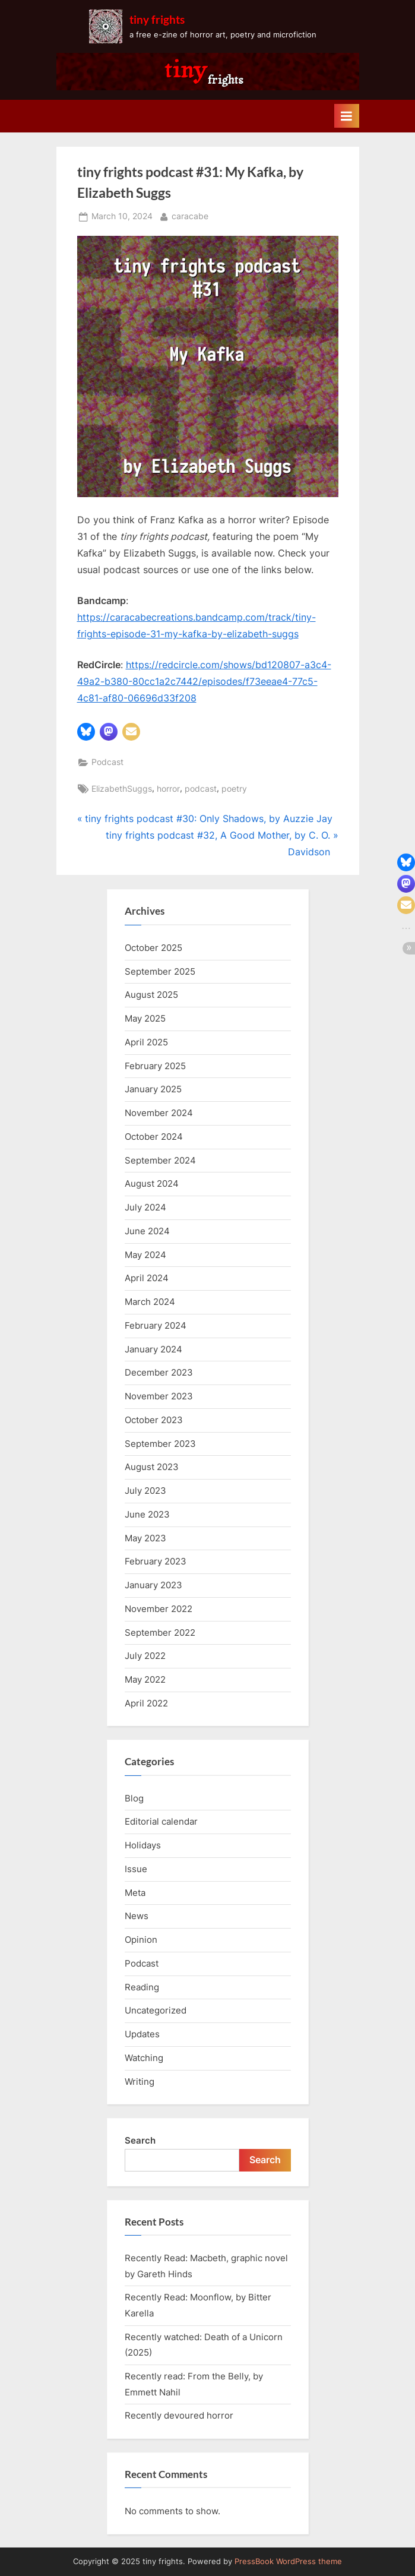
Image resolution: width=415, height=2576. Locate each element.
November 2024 (159, 1112)
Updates (142, 2034)
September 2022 (160, 1632)
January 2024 (153, 1349)
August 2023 (152, 1466)
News (136, 1915)
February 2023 (155, 1561)
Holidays (143, 1845)
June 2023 (147, 1514)
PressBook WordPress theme (288, 2561)
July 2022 (145, 1655)
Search (140, 2140)
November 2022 (158, 1608)
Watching (144, 2057)
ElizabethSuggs (121, 789)
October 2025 (153, 947)
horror (168, 789)
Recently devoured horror (179, 2415)
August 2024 (152, 1183)
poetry (234, 789)
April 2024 (147, 1278)
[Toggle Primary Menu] (346, 116)
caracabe (190, 215)
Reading (142, 1987)
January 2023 (153, 1585)
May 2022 (145, 1679)
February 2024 (155, 1325)
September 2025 (160, 971)
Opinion (141, 1939)
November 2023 (159, 1396)
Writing (139, 2081)
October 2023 (154, 1420)
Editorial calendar (161, 1821)
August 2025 (151, 994)
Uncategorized (155, 2010)
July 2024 (145, 1207)
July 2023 (145, 1490)
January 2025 (153, 1089)
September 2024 (160, 1160)
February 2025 (155, 1066)
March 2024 (150, 1301)
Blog (134, 1798)
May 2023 (145, 1538)
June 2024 (147, 1231)
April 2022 (146, 1703)
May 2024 (145, 1254)
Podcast (107, 762)
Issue (136, 1869)
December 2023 (159, 1372)
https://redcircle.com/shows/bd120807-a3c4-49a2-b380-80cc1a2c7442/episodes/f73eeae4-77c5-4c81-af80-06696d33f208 (204, 681)
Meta (135, 1892)
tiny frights (157, 19)
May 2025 (145, 1018)
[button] (86, 732)
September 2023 (160, 1443)
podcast (201, 789)
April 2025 (146, 1042)
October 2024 (154, 1136)
